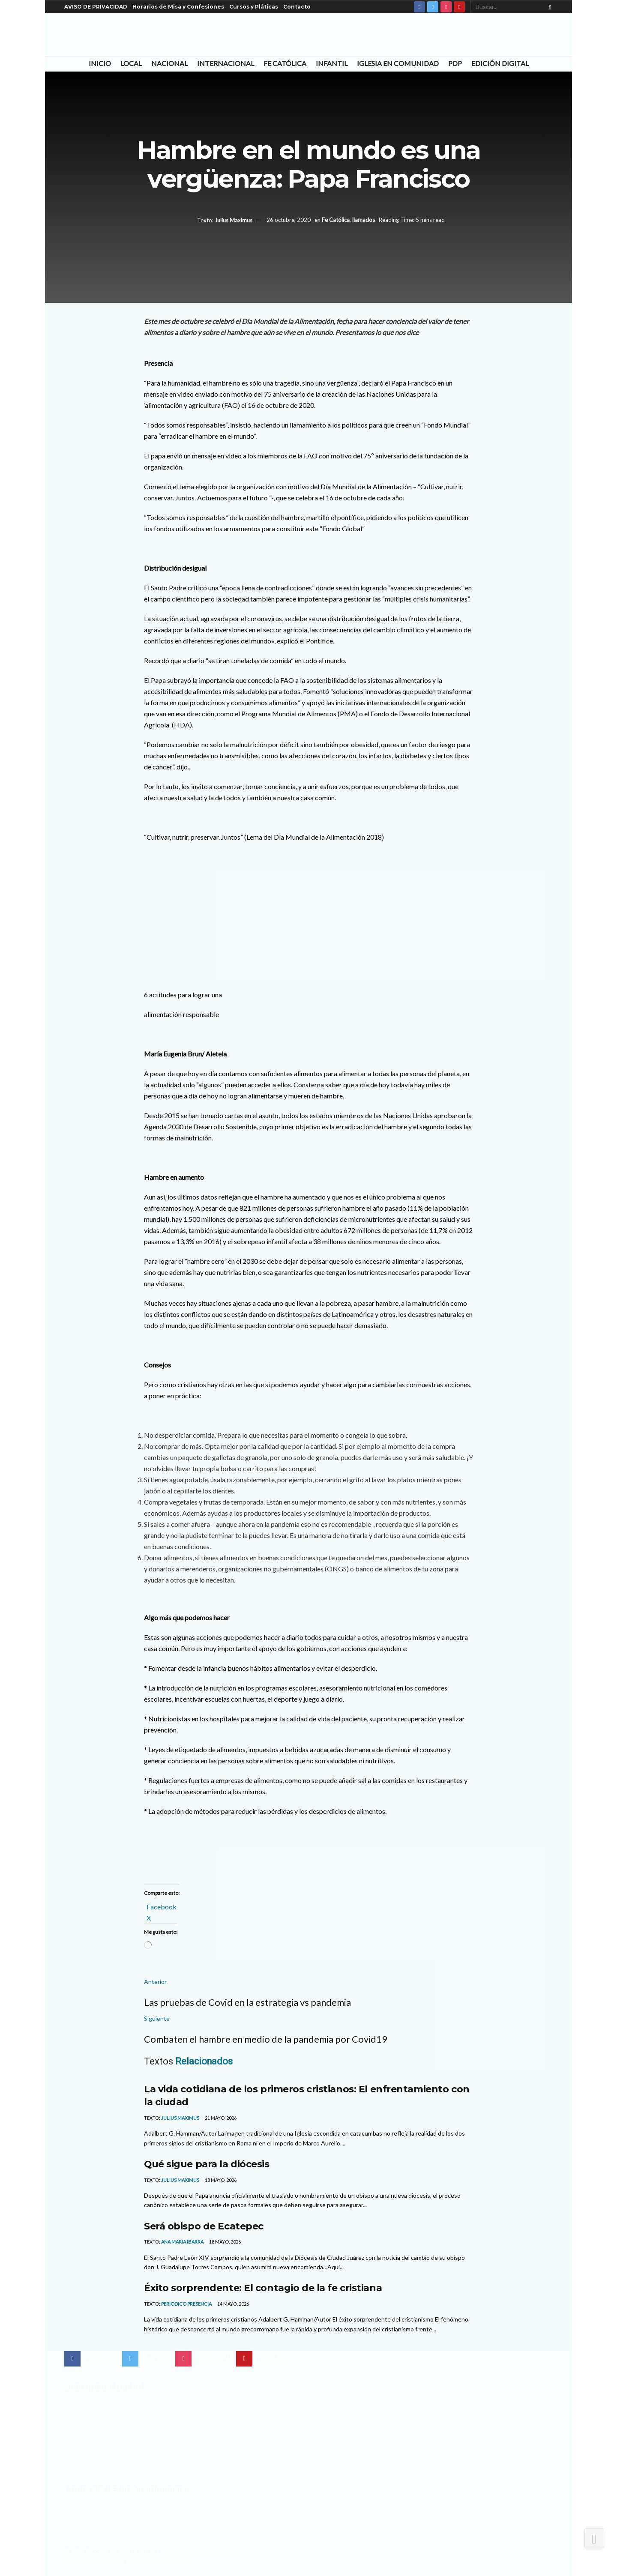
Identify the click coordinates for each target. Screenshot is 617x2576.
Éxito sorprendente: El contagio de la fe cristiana (263, 2287)
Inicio (100, 63)
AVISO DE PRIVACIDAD (95, 6)
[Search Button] (548, 6)
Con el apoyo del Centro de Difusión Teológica (125, 2560)
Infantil (331, 63)
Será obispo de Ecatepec (204, 2226)
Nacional (169, 63)
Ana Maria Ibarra (182, 2241)
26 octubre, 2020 (289, 220)
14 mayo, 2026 (232, 2304)
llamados (363, 220)
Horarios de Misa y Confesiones (178, 6)
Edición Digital (500, 63)
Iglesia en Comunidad (398, 63)
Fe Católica (285, 63)
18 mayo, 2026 (220, 2180)
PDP (455, 63)
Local (131, 63)
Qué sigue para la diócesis (207, 2163)
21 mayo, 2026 (220, 2118)
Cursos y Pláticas (253, 6)
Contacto (297, 6)
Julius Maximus (233, 220)
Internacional (225, 63)
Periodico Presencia (186, 2304)
